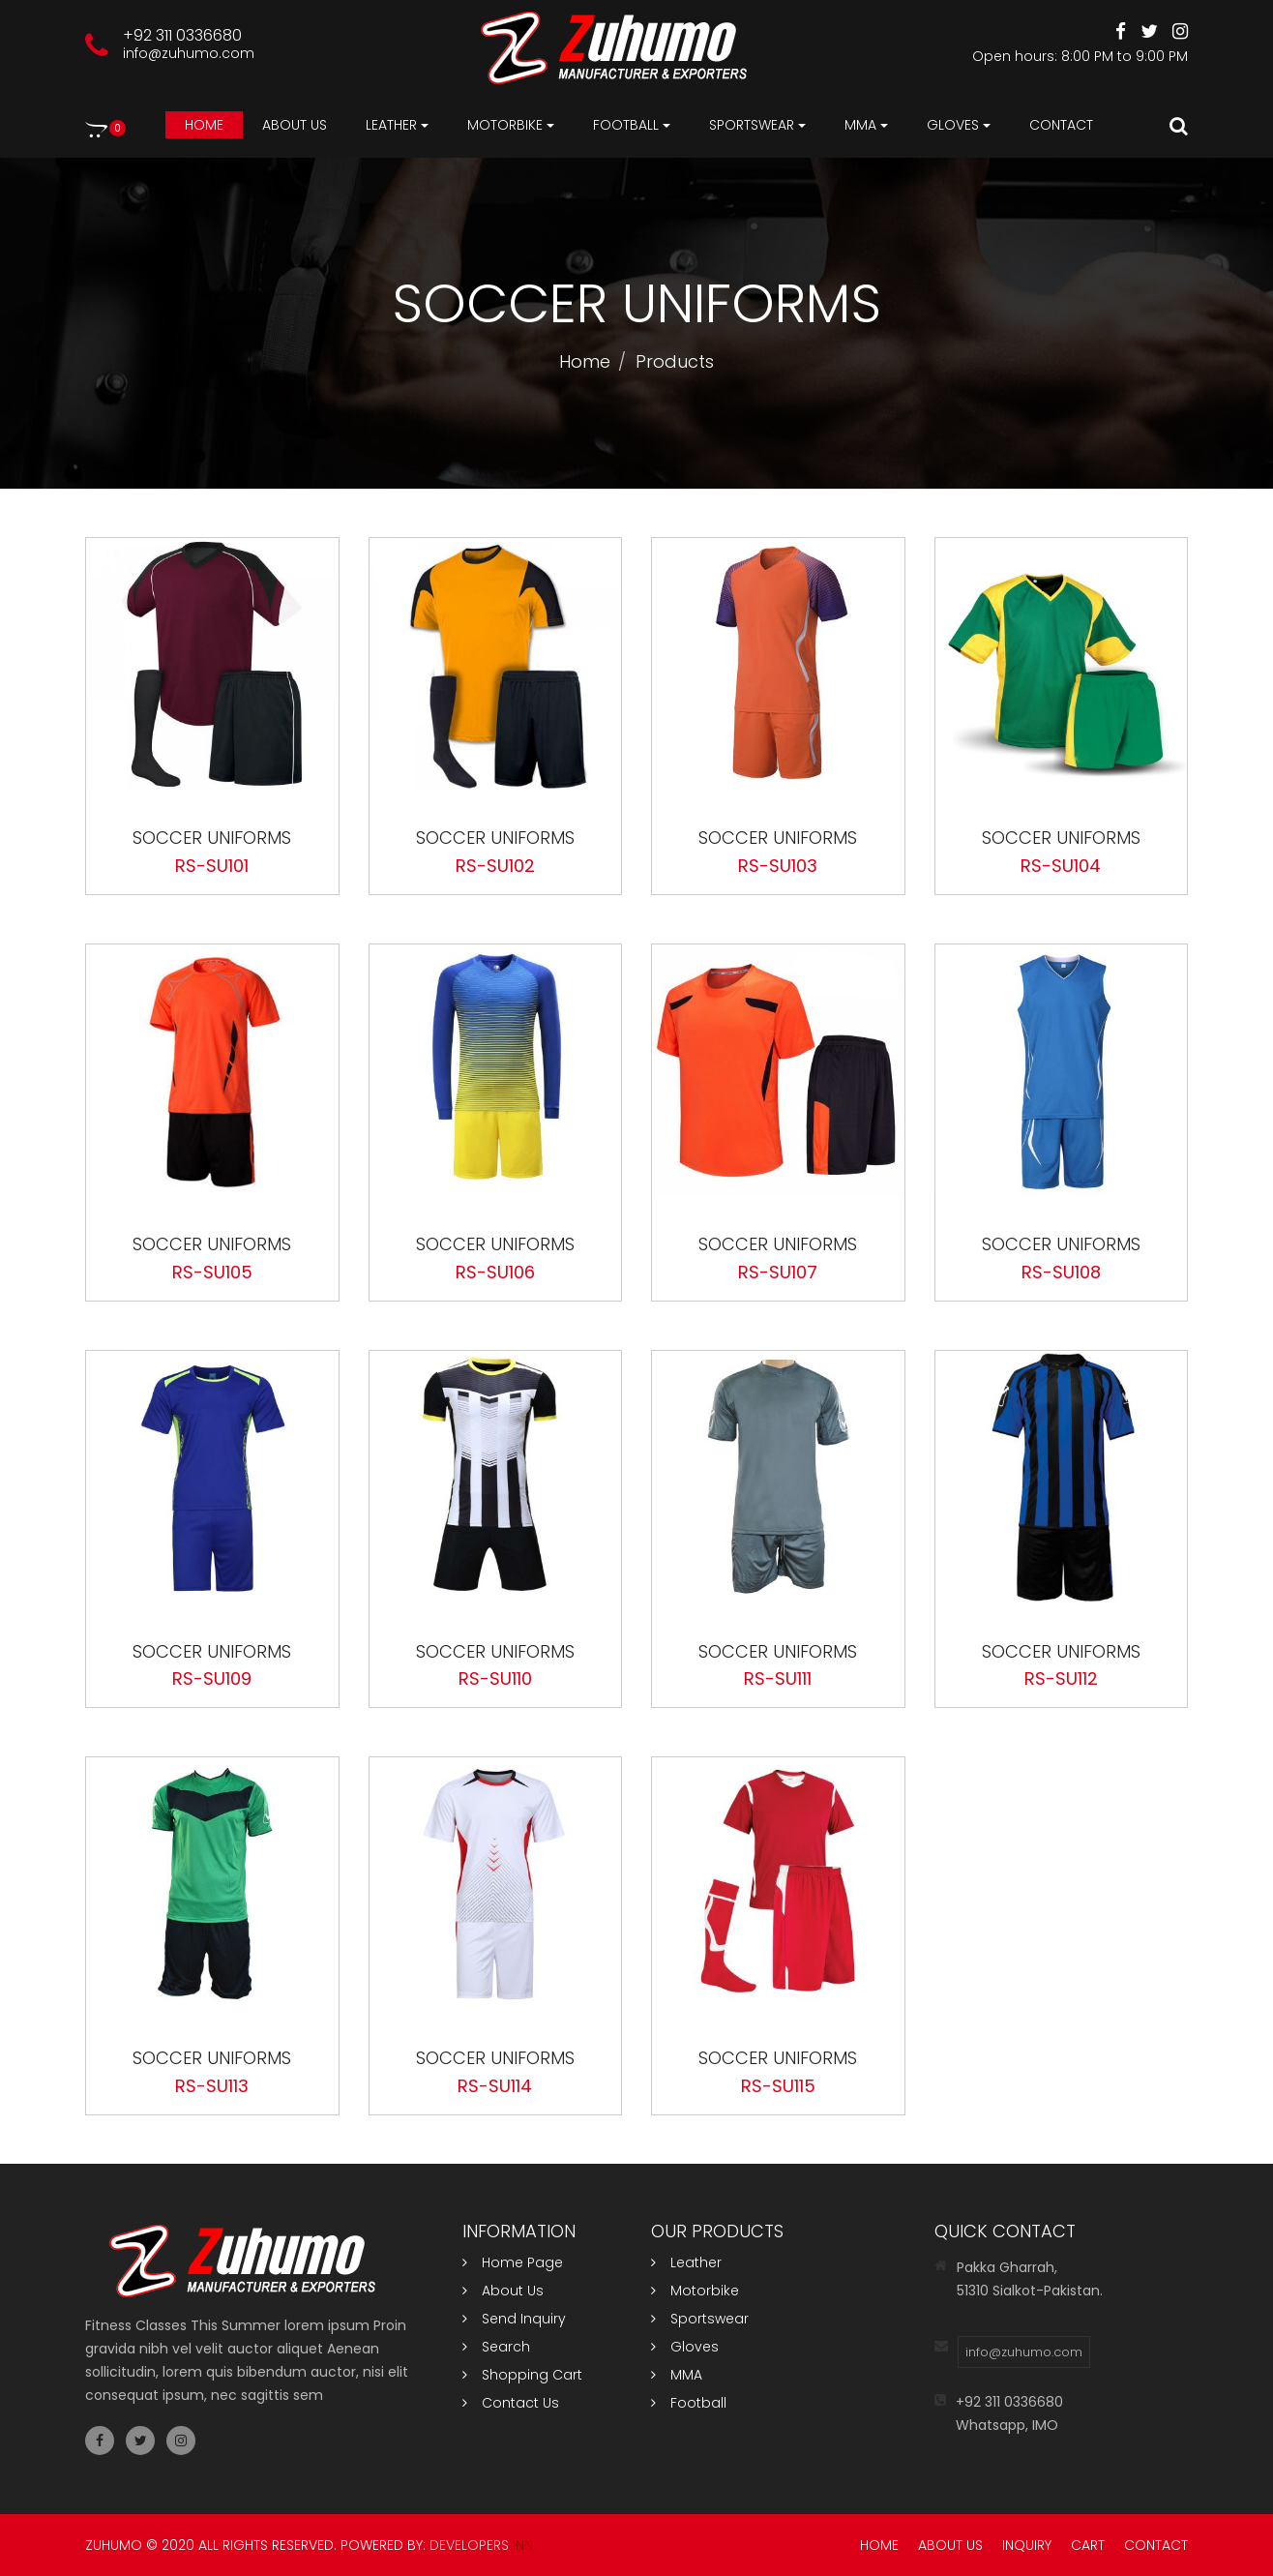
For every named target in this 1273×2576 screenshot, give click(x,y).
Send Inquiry (514, 2318)
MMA (676, 2374)
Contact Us (510, 2402)
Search (496, 2346)
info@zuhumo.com (188, 53)
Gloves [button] (959, 125)
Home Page (512, 2262)
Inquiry (1026, 2545)
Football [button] (631, 125)
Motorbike (695, 2290)
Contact (1061, 125)
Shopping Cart (522, 2374)
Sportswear (700, 2318)
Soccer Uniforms (212, 837)
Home (204, 125)
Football (688, 2402)
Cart (1088, 2545)
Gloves (685, 2346)
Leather (686, 2262)
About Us (503, 2290)
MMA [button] (866, 125)
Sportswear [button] (757, 125)
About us (294, 125)
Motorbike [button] (510, 125)
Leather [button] (397, 125)
